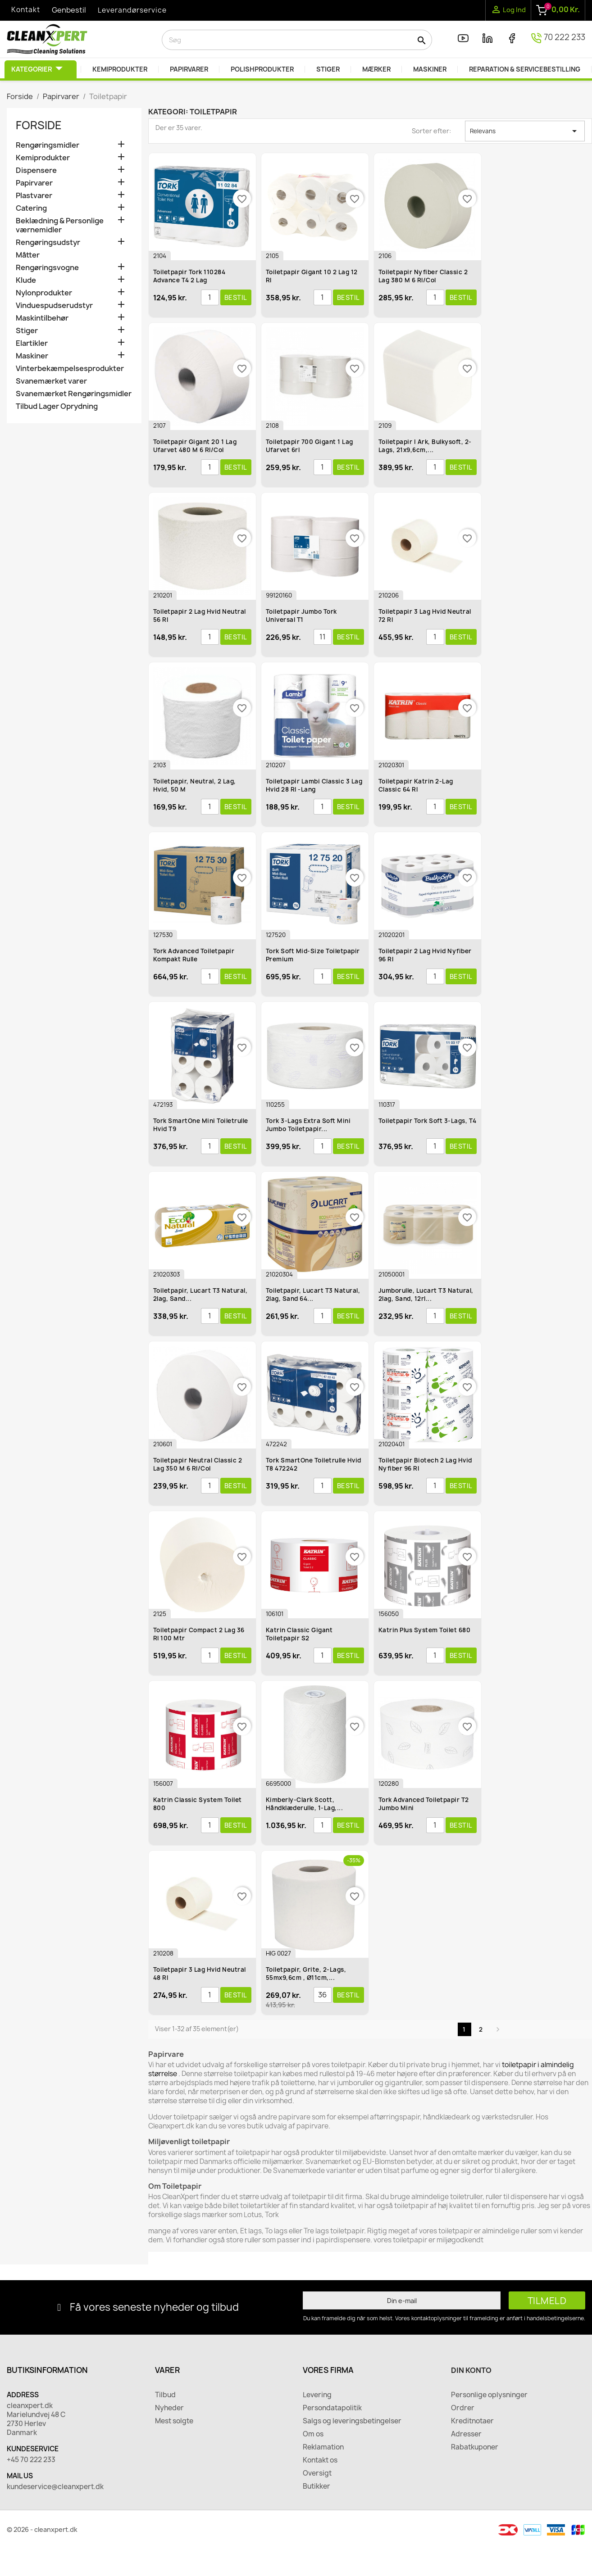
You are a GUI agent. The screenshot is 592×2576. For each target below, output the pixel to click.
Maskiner (32, 356)
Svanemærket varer (51, 381)
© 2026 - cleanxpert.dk (42, 2529)
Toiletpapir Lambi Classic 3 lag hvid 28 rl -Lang (314, 785)
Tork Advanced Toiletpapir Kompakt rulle (194, 955)
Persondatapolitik (332, 2408)
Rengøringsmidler (47, 145)
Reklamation (323, 2447)
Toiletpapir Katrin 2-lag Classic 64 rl (415, 785)
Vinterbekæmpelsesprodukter (70, 368)
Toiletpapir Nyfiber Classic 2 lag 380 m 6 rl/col (423, 276)
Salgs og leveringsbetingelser (352, 2421)
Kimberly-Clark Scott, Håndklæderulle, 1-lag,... (304, 1804)
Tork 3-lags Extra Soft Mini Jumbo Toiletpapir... (308, 1125)
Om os (313, 2434)
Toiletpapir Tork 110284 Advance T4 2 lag (189, 276)
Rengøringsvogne (47, 267)
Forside (39, 125)
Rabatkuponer (474, 2447)
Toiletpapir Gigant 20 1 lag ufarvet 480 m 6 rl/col (195, 446)
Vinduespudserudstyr (54, 305)
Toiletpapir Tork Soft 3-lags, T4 (427, 1121)
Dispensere (36, 170)
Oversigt (317, 2473)
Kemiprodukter (43, 158)
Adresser (466, 2434)
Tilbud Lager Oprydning (57, 406)
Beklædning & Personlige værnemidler (60, 225)
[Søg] (297, 40)
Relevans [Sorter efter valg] (525, 131)
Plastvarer (34, 195)
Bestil (235, 297)
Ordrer (462, 2408)
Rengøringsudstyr (48, 242)
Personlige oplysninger (489, 2394)
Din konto (471, 2370)
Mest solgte (174, 2421)
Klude (26, 280)
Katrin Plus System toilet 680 (424, 1630)
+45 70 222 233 (31, 2459)
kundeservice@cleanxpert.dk (55, 2486)
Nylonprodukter (44, 293)
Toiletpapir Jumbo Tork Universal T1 (301, 615)
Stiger (27, 330)
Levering (317, 2394)
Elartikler (32, 343)
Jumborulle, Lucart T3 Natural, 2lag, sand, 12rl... (426, 1294)
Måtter (28, 255)
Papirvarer (34, 183)
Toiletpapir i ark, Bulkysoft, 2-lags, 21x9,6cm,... (425, 446)
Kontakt (25, 9)
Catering (31, 208)
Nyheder (169, 2408)
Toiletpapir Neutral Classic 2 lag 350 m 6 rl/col (197, 1464)
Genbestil (69, 10)
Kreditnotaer (472, 2421)
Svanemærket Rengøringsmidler (74, 393)
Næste (498, 2029)
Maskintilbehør (42, 318)
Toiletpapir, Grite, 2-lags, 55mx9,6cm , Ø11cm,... (306, 1973)
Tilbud (165, 2394)
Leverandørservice (132, 10)
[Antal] (210, 298)
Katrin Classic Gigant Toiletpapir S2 (299, 1634)
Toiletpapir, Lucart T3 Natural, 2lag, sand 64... (313, 1294)
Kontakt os (320, 2460)
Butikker (316, 2486)
